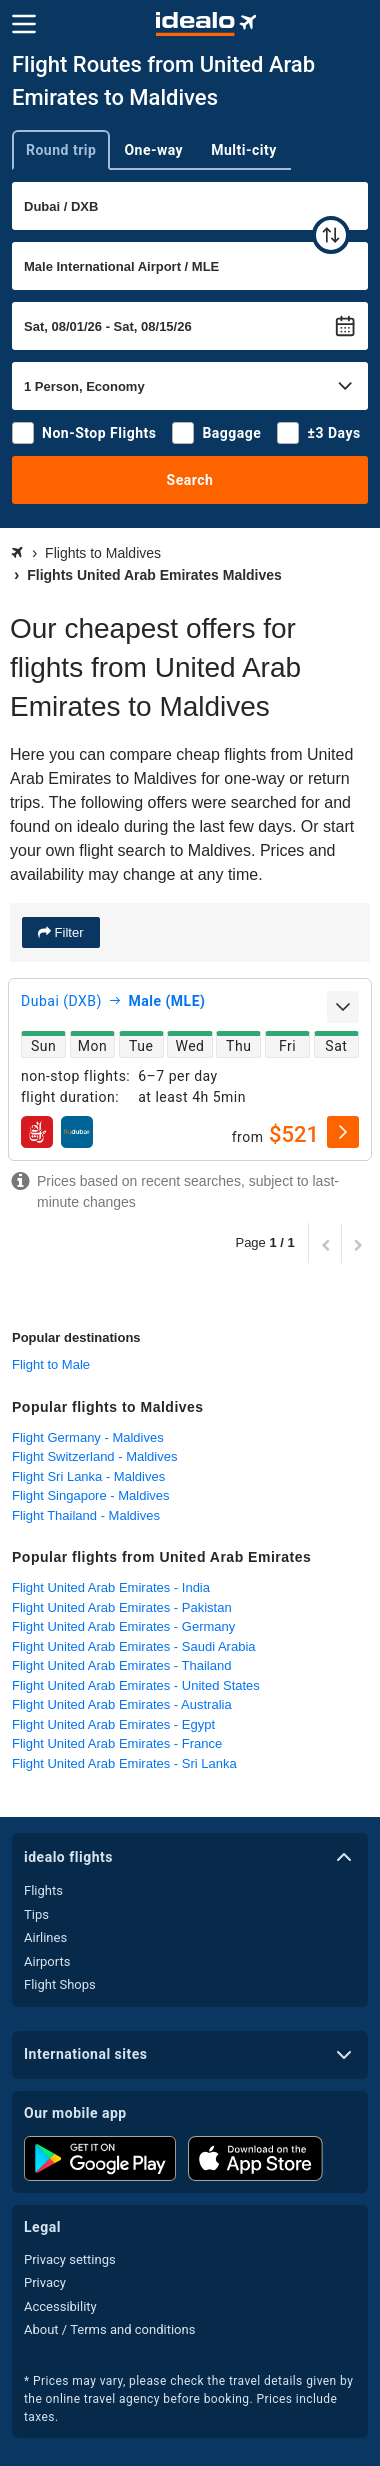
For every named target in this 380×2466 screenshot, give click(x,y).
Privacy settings (70, 2259)
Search (190, 480)
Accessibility (60, 2306)
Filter (67, 932)
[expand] (343, 1007)
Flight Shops (60, 1984)
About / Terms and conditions (109, 2329)
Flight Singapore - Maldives (91, 1495)
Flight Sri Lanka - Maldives (88, 1476)
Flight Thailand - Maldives (86, 1515)
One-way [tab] (153, 150)
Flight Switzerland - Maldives (94, 1456)
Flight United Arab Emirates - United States (136, 1685)
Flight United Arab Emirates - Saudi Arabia (134, 1646)
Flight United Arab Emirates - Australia (122, 1704)
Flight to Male (51, 1364)
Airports (47, 1961)
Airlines (45, 1937)
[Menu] (24, 24)
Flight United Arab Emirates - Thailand (121, 1665)
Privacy (45, 2282)
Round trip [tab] (61, 150)
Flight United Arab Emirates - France (117, 1743)
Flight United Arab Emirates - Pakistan (122, 1607)
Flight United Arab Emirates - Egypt (113, 1724)
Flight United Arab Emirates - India (111, 1587)
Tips (36, 1914)
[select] (343, 1132)
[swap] (331, 235)
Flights (43, 1890)
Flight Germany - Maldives (88, 1437)
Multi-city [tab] (244, 150)
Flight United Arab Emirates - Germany (123, 1626)
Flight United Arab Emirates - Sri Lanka (124, 1763)
